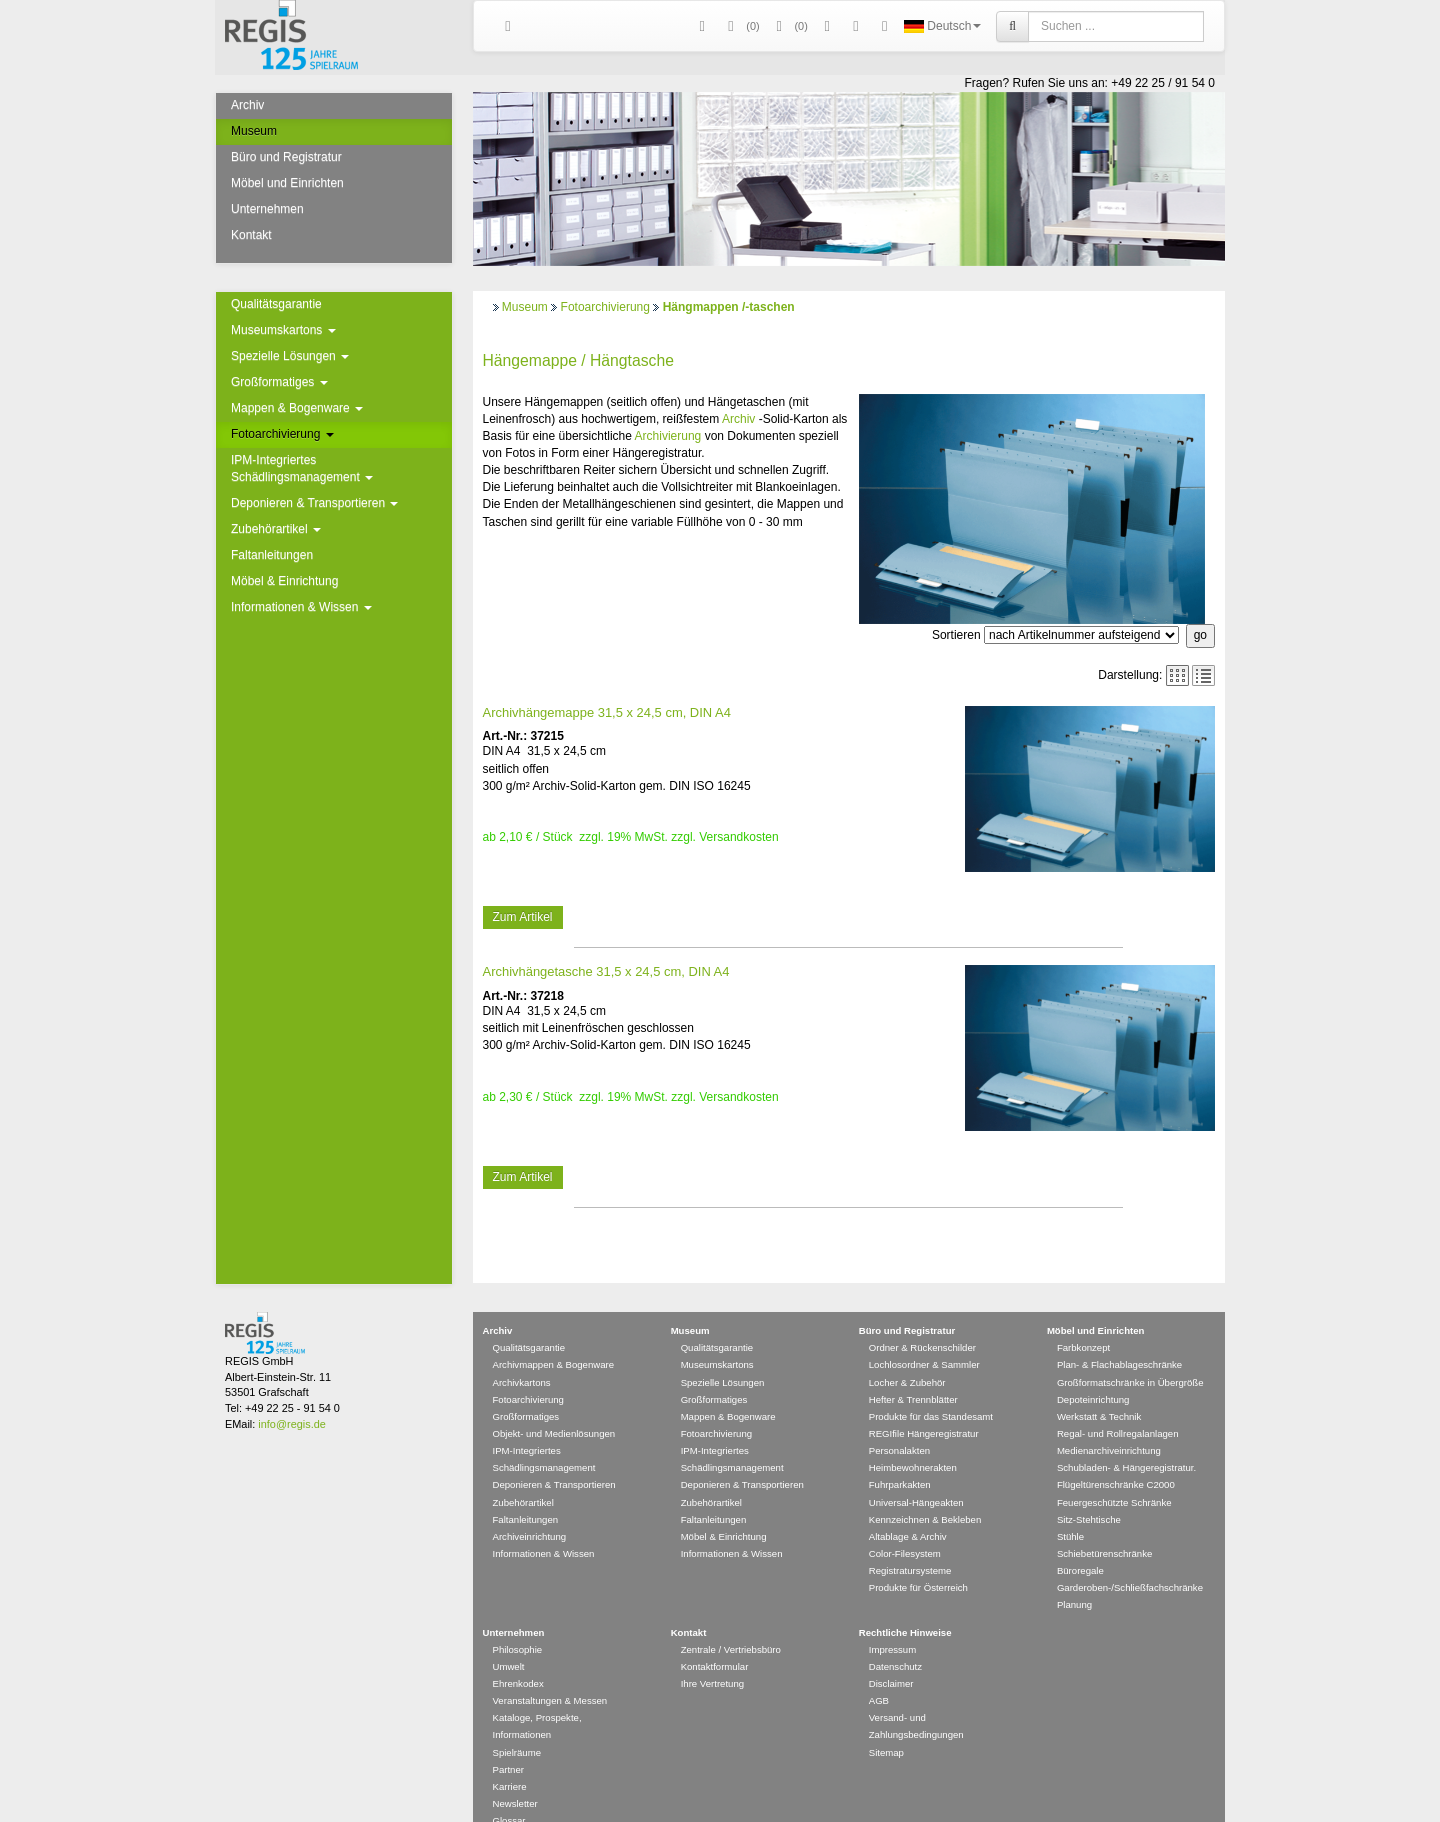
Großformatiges (279, 382)
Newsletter (515, 1774)
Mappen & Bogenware (297, 408)
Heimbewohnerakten (913, 1438)
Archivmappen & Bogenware (554, 1335)
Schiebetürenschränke (1104, 1524)
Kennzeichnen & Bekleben (925, 1490)
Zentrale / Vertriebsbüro (731, 1620)
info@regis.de (291, 1395)
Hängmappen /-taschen (729, 307)
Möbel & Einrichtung (284, 581)
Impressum (892, 1620)
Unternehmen (267, 209)
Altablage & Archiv (908, 1507)
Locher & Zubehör (907, 1353)
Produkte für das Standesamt (931, 1387)
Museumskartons (283, 330)
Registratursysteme (910, 1541)
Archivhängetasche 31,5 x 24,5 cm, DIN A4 (606, 971)
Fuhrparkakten (900, 1455)
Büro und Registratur (286, 157)
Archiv (247, 105)
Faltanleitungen (272, 555)
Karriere (510, 1757)
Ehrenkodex (518, 1654)
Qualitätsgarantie (276, 304)
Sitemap (886, 1723)
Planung (1074, 1575)
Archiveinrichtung (530, 1507)
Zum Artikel (523, 917)
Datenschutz (895, 1637)
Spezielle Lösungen (290, 356)
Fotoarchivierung (282, 434)
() (741, 26)
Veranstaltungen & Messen (550, 1671)
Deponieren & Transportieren (314, 503)
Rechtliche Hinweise (905, 1603)
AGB (879, 1671)
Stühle (1070, 1507)
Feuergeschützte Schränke (1114, 1473)
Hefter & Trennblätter (913, 1370)
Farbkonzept (1083, 1318)
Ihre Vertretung (712, 1654)
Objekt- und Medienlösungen (554, 1404)
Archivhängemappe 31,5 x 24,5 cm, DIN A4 (607, 712)
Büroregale (1080, 1541)
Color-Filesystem (905, 1524)
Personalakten (899, 1421)
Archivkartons (522, 1353)
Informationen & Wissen (301, 607)
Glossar (509, 1791)
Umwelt (509, 1637)
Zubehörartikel (276, 529)
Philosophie (518, 1620)
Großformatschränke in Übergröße (1130, 1353)
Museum (254, 131)
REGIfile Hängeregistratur (924, 1404)
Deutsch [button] (942, 26)
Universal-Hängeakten (916, 1473)
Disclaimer (891, 1654)
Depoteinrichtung (1093, 1370)
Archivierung (668, 436)
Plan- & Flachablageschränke (1119, 1335)
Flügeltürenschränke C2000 (1116, 1455)
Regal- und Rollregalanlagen (1118, 1404)
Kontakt (251, 235)
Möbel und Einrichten (287, 183)
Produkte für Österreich (918, 1558)
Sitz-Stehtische (1089, 1490)
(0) (789, 26)
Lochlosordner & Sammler (924, 1335)
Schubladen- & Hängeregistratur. (1126, 1438)
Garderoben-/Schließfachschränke (1130, 1558)
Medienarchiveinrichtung (1109, 1421)
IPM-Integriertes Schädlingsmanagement (302, 468)
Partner (508, 1740)
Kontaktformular (715, 1637)
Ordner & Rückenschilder (922, 1318)
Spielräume (517, 1723)
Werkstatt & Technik (1099, 1387)
